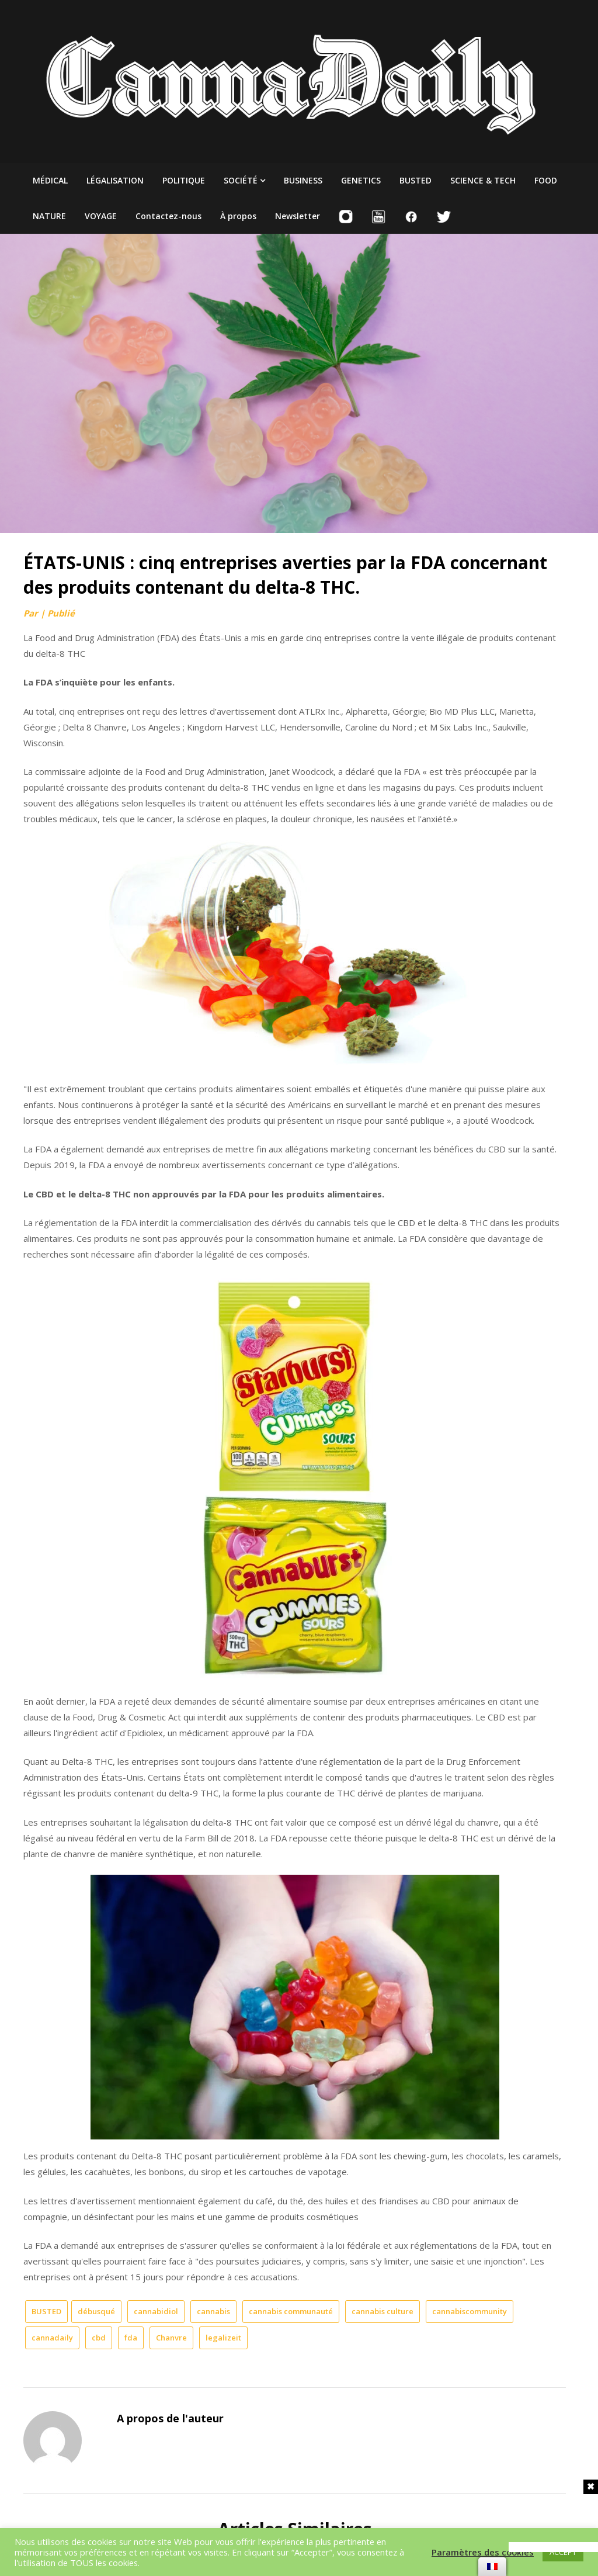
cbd (99, 2337)
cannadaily (52, 2337)
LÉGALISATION (115, 180)
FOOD (545, 180)
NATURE (49, 215)
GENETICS (361, 180)
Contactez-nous (168, 215)
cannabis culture (382, 2311)
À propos (238, 215)
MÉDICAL (50, 180)
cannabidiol (156, 2311)
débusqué (96, 2311)
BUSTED (415, 180)
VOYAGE (101, 215)
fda (130, 2337)
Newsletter (297, 215)
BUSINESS (303, 180)
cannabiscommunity (469, 2311)
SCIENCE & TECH (483, 180)
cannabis (213, 2311)
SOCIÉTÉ (241, 180)
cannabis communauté (291, 2311)
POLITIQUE (183, 180)
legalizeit (223, 2337)
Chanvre (171, 2337)
